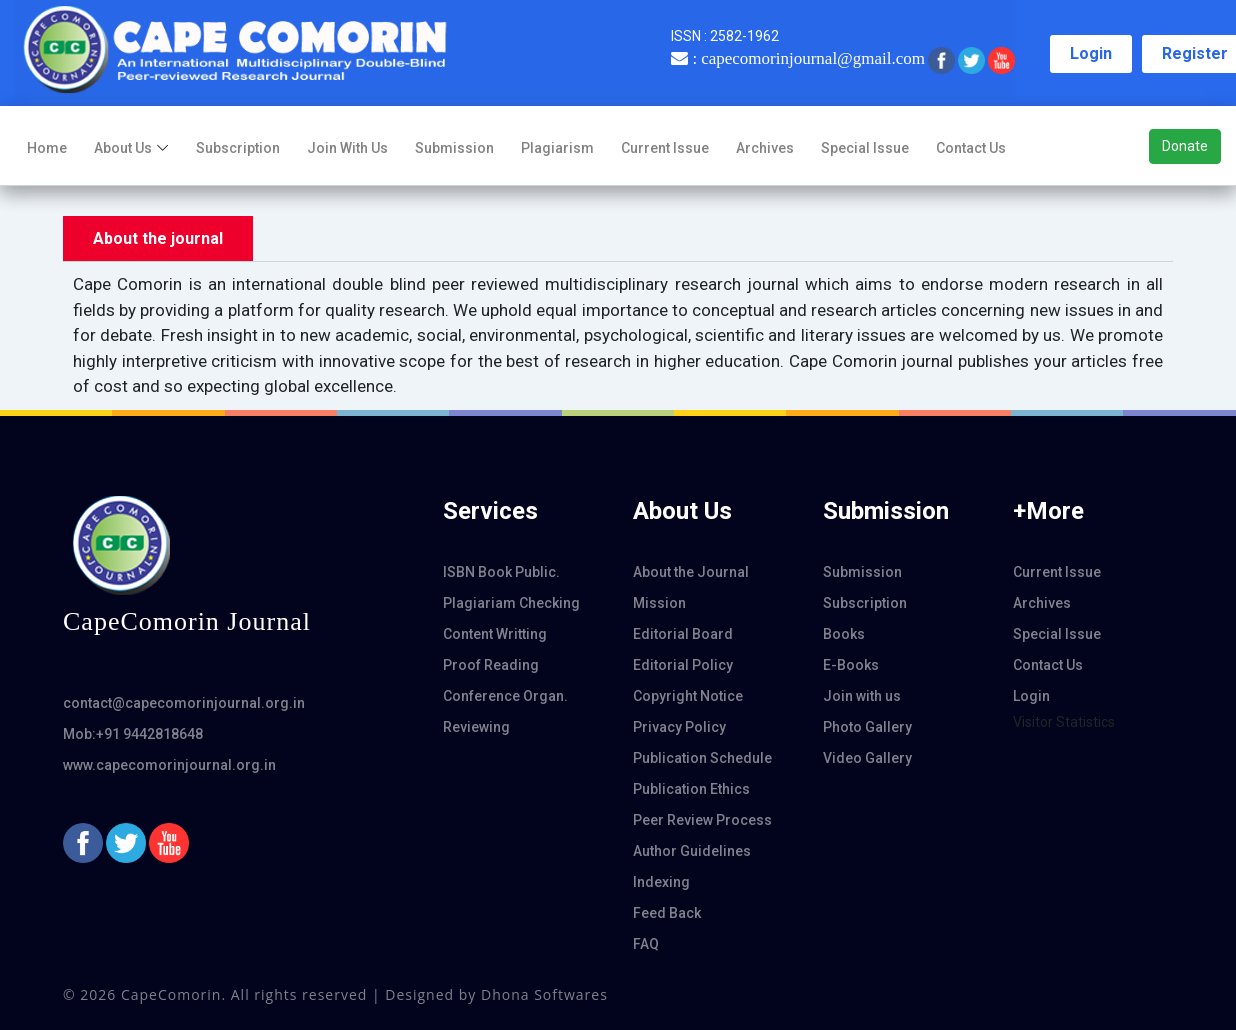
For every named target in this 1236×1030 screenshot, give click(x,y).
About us (123, 148)
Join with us (347, 148)
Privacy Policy (679, 727)
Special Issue (865, 148)
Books (844, 634)
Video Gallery (867, 758)
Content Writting (495, 634)
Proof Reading (491, 665)
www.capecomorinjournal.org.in (169, 765)
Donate (1185, 146)
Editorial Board (683, 634)
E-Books (851, 665)
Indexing (661, 882)
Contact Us (971, 148)
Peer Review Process (702, 820)
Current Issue (665, 148)
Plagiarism (557, 148)
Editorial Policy (683, 665)
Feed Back (667, 913)
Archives (765, 148)
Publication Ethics (691, 789)
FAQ (646, 944)
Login (1091, 53)
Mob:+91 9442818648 (133, 734)
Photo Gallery (867, 727)
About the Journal (691, 572)
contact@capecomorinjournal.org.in (184, 703)
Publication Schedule (702, 758)
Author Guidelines (692, 851)
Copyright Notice (688, 696)
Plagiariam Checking (511, 603)
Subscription (238, 148)
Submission (454, 148)
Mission (659, 603)
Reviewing (476, 727)
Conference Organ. (505, 696)
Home (47, 148)
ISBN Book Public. (501, 572)
